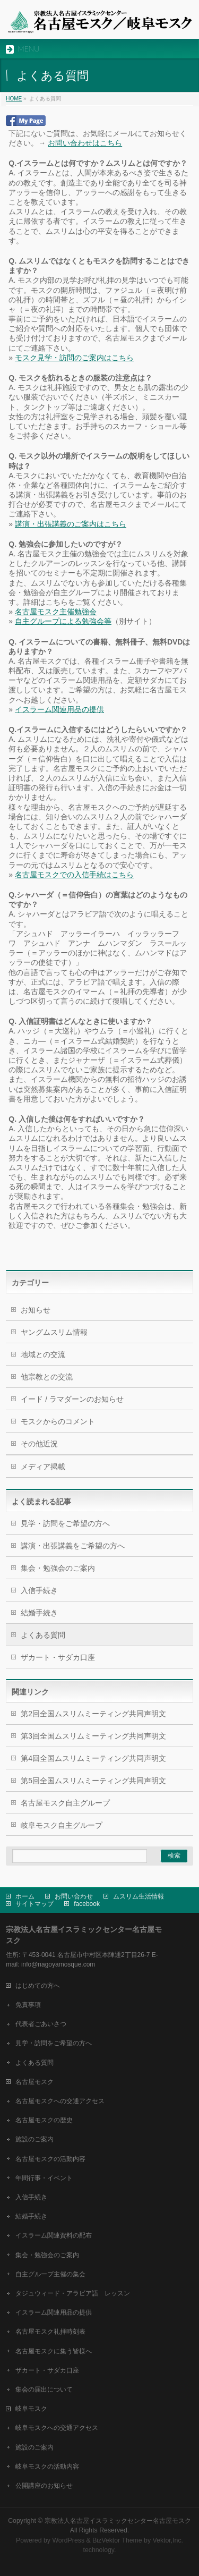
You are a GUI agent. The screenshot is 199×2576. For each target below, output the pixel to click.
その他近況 (39, 1443)
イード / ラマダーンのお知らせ (72, 1399)
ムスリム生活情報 (138, 1896)
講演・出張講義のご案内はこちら (70, 524)
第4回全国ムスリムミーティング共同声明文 (93, 1758)
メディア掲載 (43, 1466)
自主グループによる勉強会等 (63, 621)
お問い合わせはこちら (85, 143)
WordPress (68, 2540)
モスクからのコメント (58, 1421)
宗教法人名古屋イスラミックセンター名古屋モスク (118, 2520)
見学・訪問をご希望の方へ (65, 1523)
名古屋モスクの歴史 (44, 2120)
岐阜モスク (31, 2408)
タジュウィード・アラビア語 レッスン (72, 2293)
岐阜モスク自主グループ (61, 1825)
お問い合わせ (74, 1896)
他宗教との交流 (47, 1376)
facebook (87, 1904)
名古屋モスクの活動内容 (50, 2159)
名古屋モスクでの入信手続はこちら (74, 874)
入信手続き (39, 1590)
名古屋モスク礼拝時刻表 (50, 2331)
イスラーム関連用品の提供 (59, 709)
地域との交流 (43, 1354)
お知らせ (35, 1310)
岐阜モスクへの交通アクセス (56, 2427)
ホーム (24, 1896)
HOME (14, 98)
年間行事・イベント (44, 2178)
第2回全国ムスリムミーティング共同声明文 (93, 1713)
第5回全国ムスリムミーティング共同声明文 (93, 1780)
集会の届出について (44, 2389)
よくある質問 (43, 1635)
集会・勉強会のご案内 (58, 1568)
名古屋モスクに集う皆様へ (53, 2351)
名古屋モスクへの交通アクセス (60, 2101)
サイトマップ (34, 1904)
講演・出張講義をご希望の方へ (73, 1545)
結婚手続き (39, 1612)
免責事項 (28, 2005)
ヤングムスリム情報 (54, 1332)
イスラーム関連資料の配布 (53, 2235)
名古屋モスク (34, 2082)
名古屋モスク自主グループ (65, 1803)
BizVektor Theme (117, 2540)
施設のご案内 (34, 2139)
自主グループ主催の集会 (50, 2274)
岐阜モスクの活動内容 (47, 2466)
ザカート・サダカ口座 (58, 1657)
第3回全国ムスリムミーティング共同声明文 (93, 1736)
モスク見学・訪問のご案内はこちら (74, 357)
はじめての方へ (37, 1985)
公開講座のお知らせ (44, 2485)
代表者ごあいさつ (40, 2024)
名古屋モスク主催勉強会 (56, 611)
